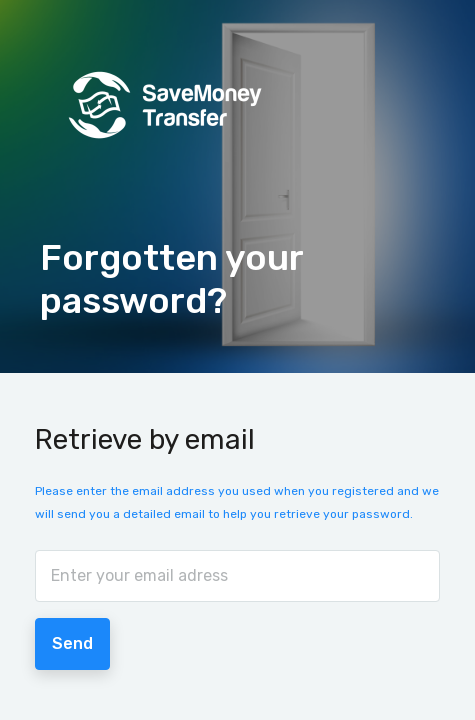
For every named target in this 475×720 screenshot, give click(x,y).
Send (72, 643)
